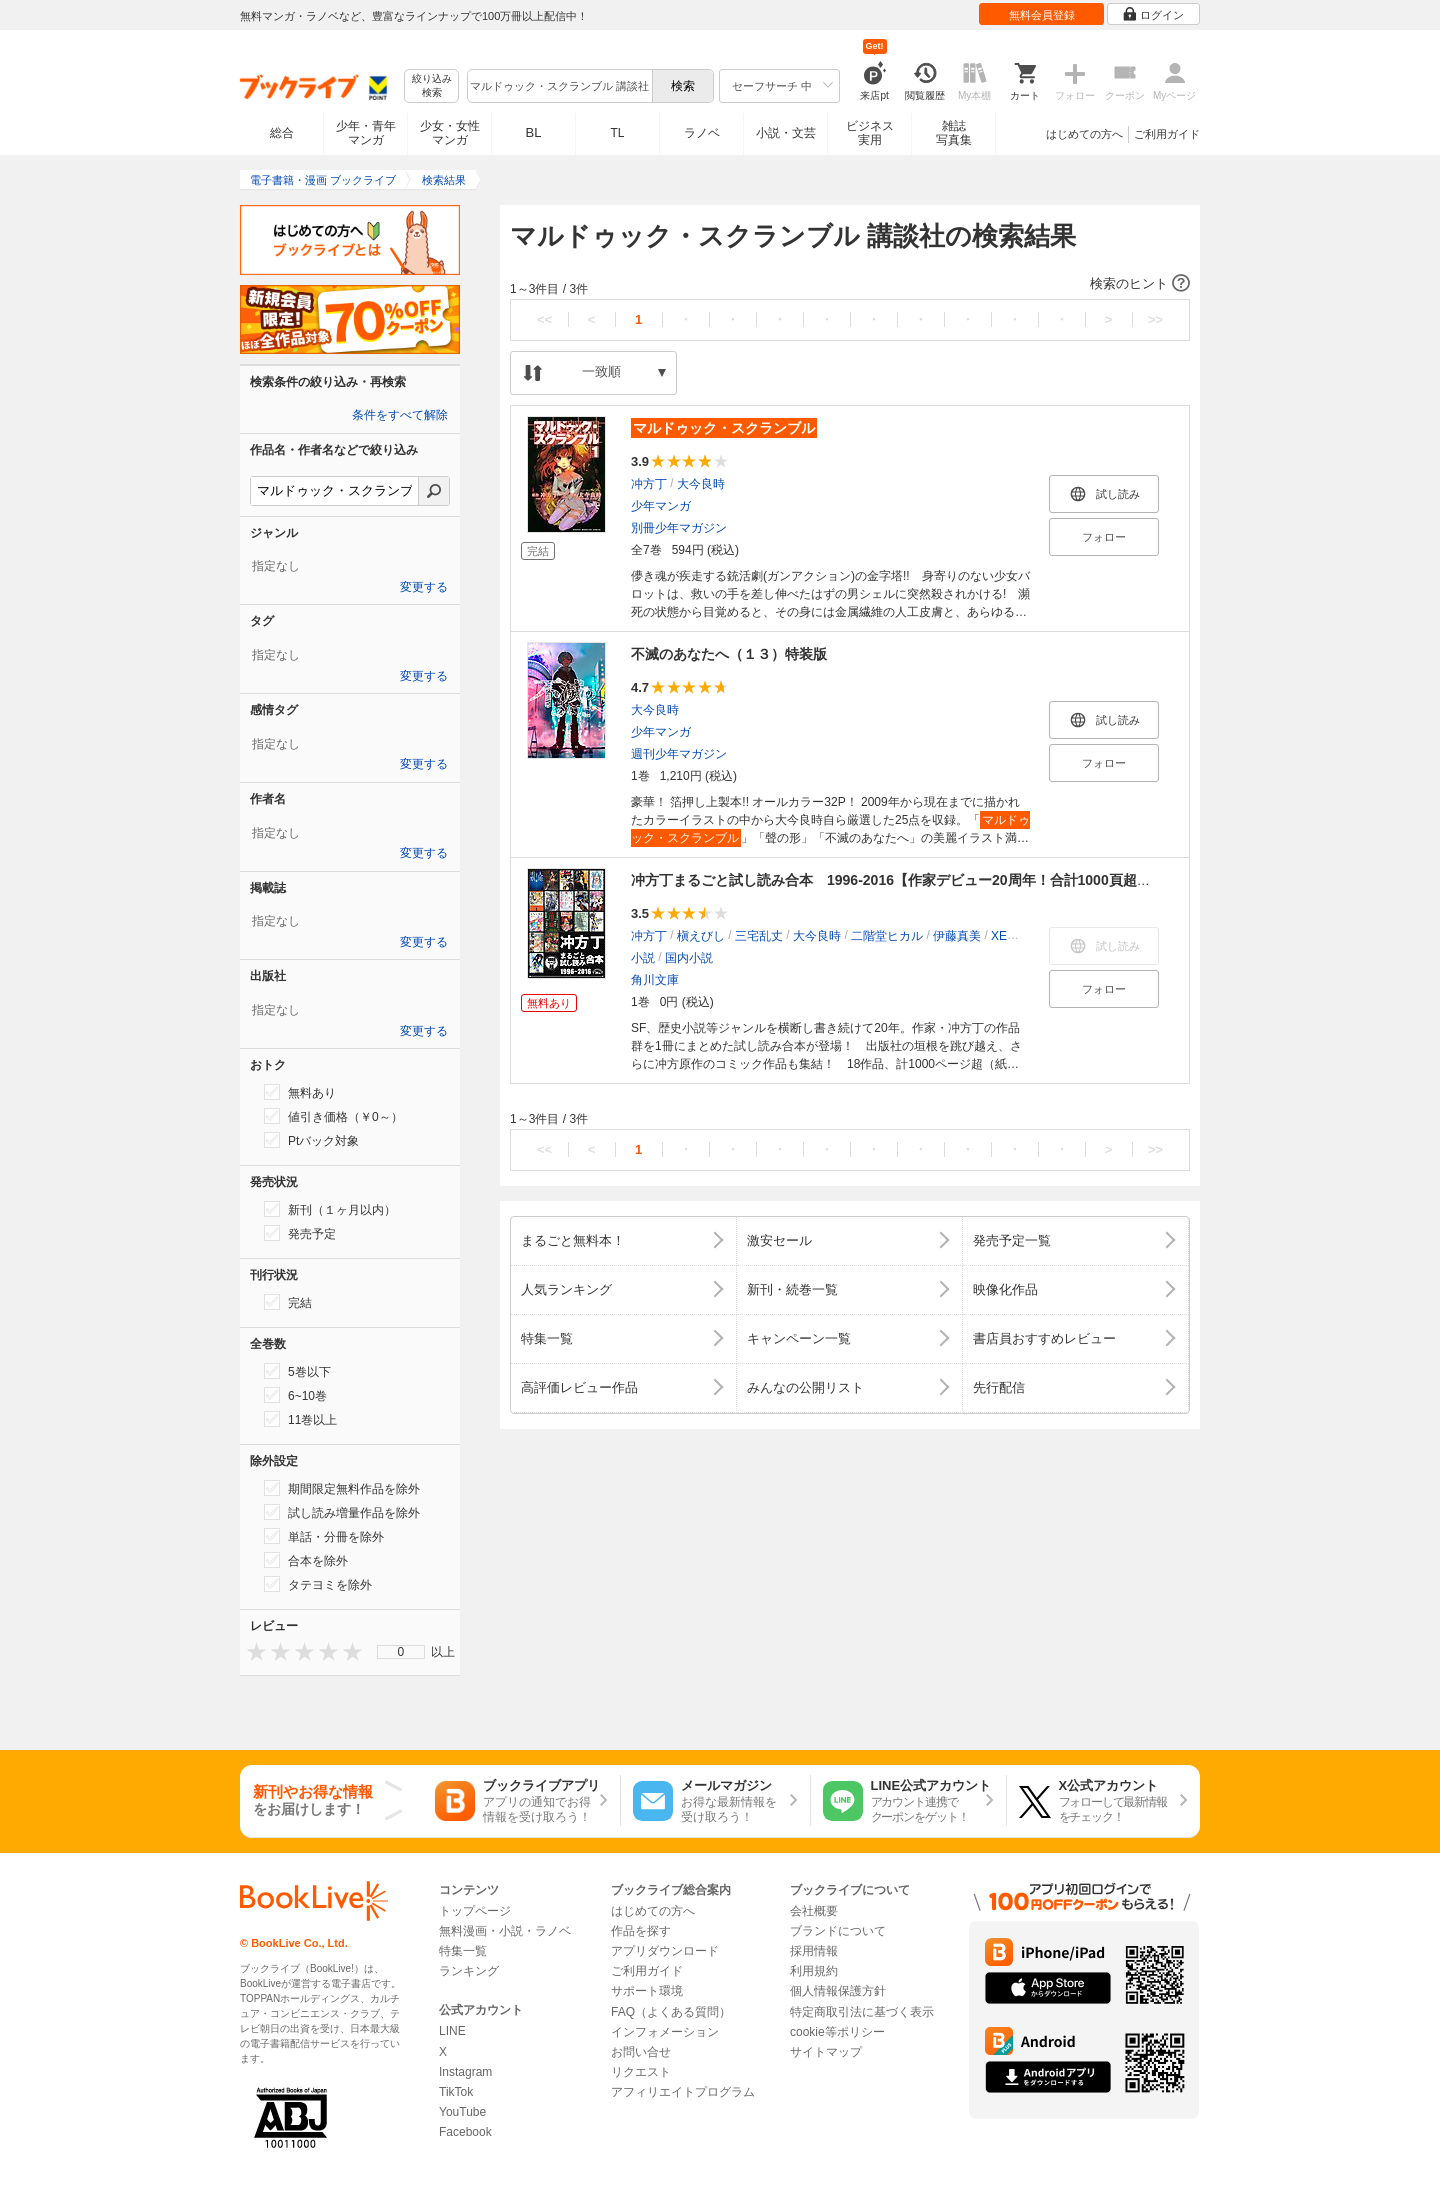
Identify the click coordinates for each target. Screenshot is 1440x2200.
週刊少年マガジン (679, 754)
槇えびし (701, 936)
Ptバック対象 (311, 1140)
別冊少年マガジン (679, 528)
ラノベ (702, 133)
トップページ (475, 1911)
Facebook (465, 2132)
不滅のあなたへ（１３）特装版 (729, 654)
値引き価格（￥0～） (333, 1116)
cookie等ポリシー (837, 2032)
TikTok (456, 2092)
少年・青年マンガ (366, 133)
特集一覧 (463, 1951)
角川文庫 (655, 980)
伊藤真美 (957, 936)
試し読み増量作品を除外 (342, 1512)
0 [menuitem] (401, 1652)
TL (617, 133)
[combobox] (559, 86)
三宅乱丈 (759, 936)
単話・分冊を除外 (324, 1536)
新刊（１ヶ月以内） (330, 1209)
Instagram (465, 2072)
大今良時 (701, 484)
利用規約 (814, 1971)
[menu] (401, 1652)
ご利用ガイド (1167, 134)
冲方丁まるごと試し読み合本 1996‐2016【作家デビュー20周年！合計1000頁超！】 (898, 880)
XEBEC (1011, 936)
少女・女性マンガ (450, 133)
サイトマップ (826, 2052)
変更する (424, 587)
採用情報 (814, 1951)
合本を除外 (306, 1560)
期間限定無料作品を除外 (342, 1488)
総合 (282, 133)
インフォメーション (665, 2032)
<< (544, 319)
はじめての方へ (1084, 134)
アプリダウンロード (665, 1951)
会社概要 (814, 1911)
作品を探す (641, 1931)
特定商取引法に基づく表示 (862, 2012)
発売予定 (300, 1233)
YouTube (462, 2112)
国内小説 (689, 958)
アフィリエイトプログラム (683, 2092)
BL (534, 132)
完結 (288, 1302)
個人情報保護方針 (838, 1991)
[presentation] (252, 1651)
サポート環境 (647, 1991)
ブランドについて (838, 1931)
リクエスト (641, 2072)
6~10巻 (295, 1395)
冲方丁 (649, 484)
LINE (452, 2031)
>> (1155, 319)
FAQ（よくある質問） (671, 2012)
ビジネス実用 (870, 133)
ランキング (469, 1971)
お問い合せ (641, 2052)
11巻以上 (300, 1419)
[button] (850, 284)
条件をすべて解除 (400, 415)
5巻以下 (297, 1371)
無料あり (300, 1092)
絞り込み (432, 86)
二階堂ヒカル (887, 936)
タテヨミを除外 (318, 1584)
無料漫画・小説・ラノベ (505, 1931)
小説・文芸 (786, 133)
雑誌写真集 (954, 133)
